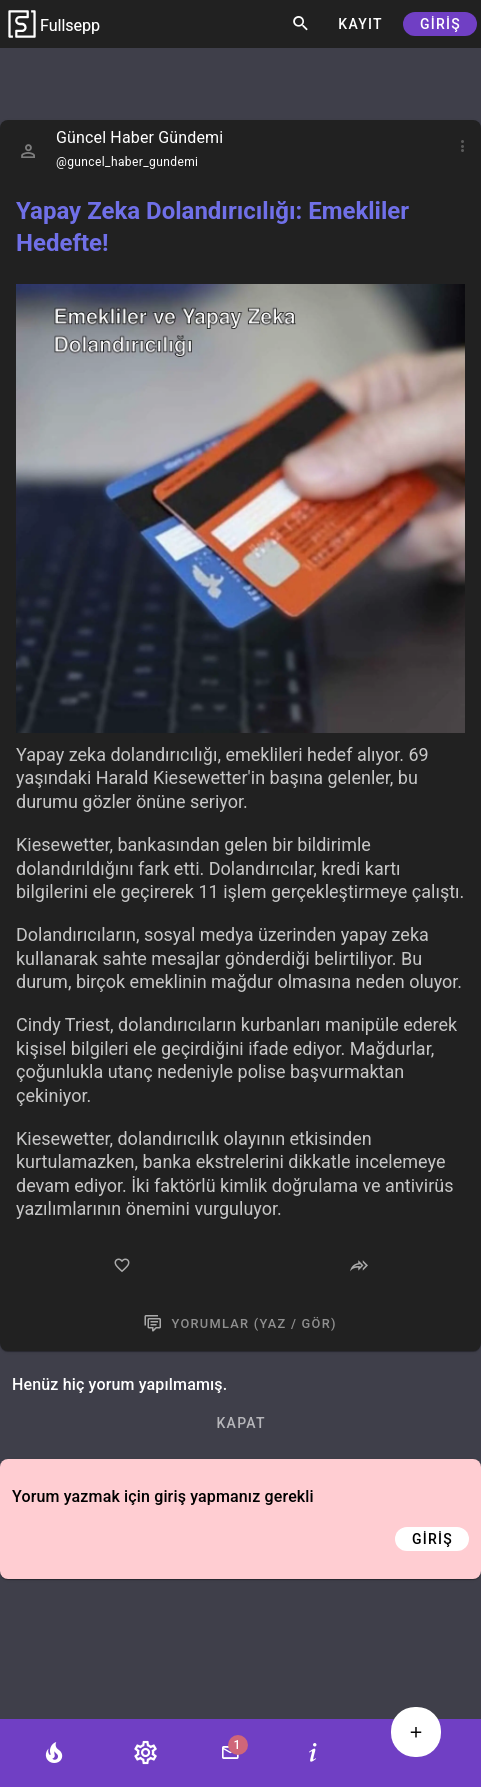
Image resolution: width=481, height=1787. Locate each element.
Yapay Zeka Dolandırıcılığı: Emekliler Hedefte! (212, 227)
